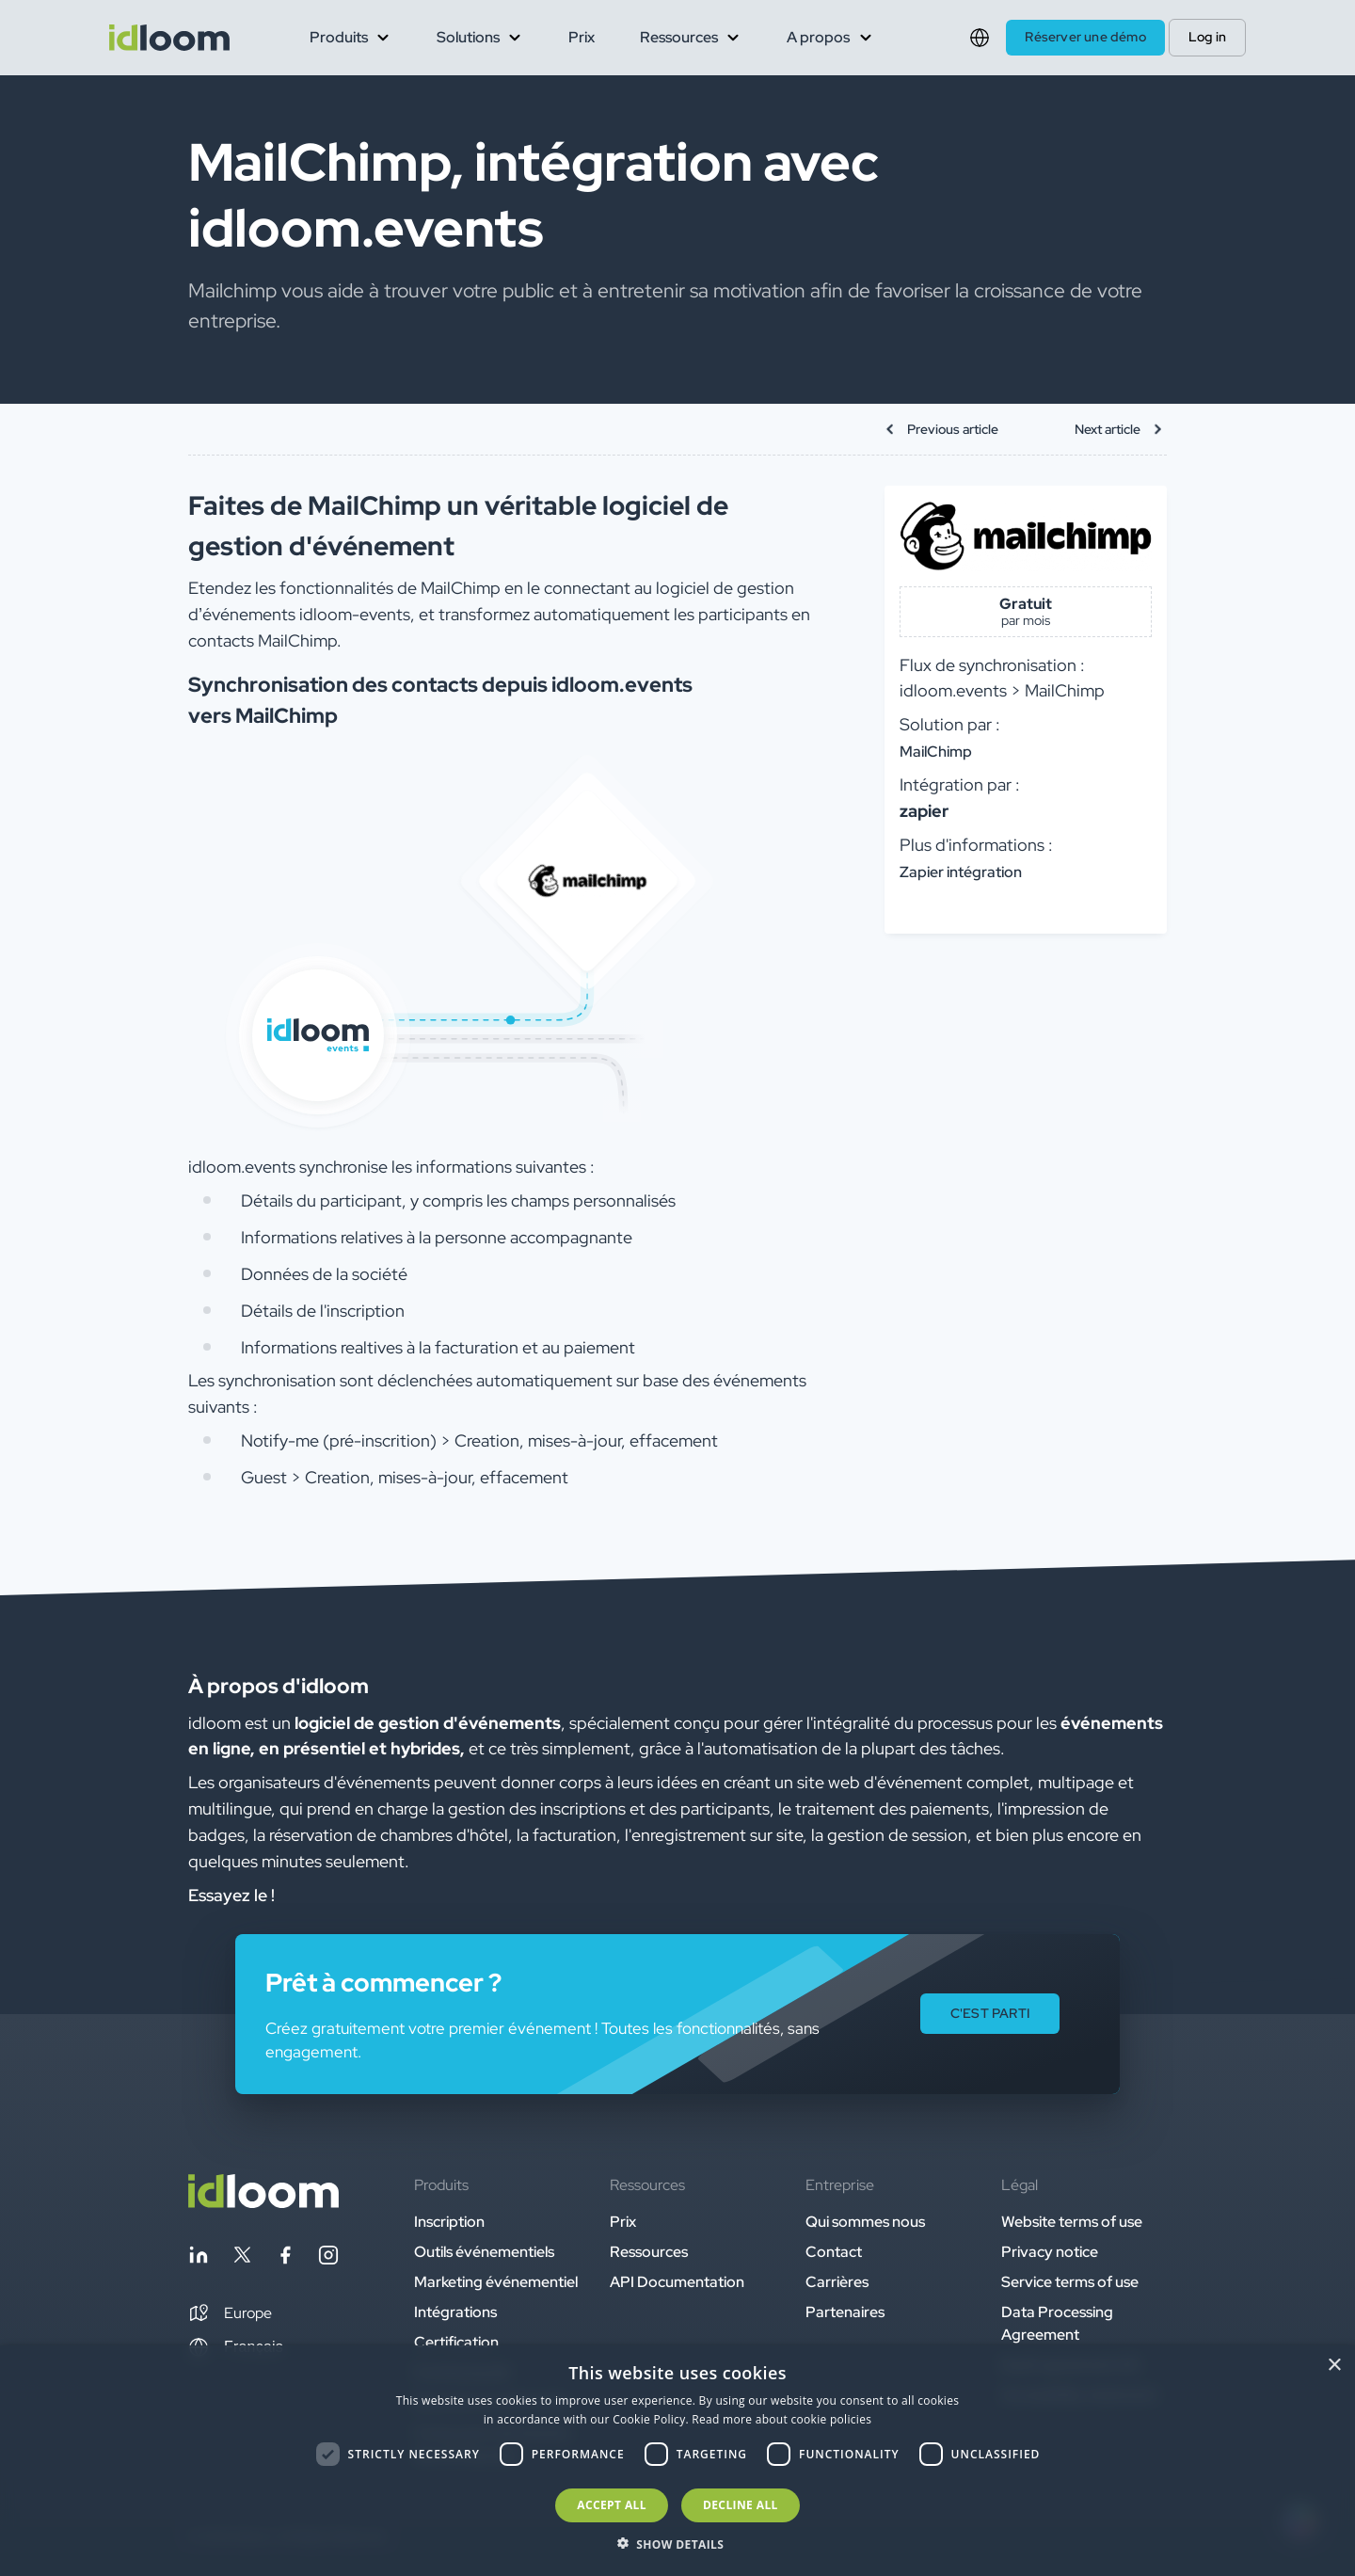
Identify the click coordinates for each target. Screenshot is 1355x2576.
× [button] (1334, 2366)
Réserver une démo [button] (1085, 36)
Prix (581, 37)
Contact (833, 2252)
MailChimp (936, 751)
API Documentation (677, 2282)
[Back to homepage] (263, 2203)
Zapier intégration (961, 872)
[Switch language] (979, 37)
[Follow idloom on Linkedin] (198, 2258)
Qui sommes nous (865, 2222)
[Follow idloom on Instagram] (328, 2258)
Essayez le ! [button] (231, 1895)
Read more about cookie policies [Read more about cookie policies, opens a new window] (781, 2419)
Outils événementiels (484, 2252)
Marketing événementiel (496, 2282)
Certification (456, 2342)
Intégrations (455, 2312)
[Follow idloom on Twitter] (241, 2258)
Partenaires (845, 2312)
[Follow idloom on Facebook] (285, 2258)
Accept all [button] (611, 2505)
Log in (1207, 36)
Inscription (449, 2222)
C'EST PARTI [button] (989, 2013)
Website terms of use (1071, 2222)
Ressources (649, 2252)
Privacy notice (1049, 2252)
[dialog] (677, 2460)
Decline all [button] (740, 2505)
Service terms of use (1070, 2282)
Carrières (837, 2282)
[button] (230, 2313)
